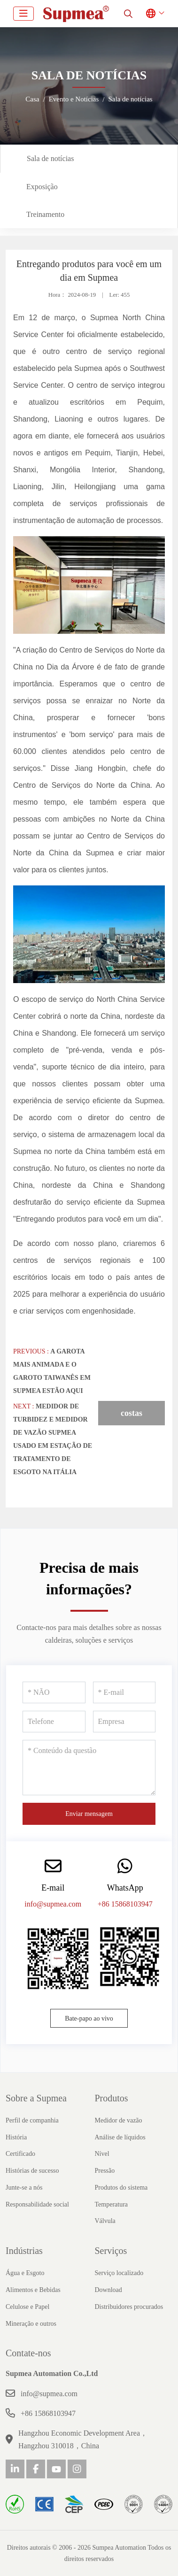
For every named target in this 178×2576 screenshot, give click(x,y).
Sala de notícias (50, 158)
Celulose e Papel (27, 2306)
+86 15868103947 (125, 1904)
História (16, 2137)
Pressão (105, 2170)
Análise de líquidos (120, 2137)
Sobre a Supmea (36, 2098)
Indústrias (24, 2250)
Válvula (105, 2220)
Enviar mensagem (89, 1813)
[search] (128, 13)
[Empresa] (124, 1721)
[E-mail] (124, 1692)
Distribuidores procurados (129, 2306)
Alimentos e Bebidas (33, 2289)
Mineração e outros (31, 2323)
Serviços (111, 2250)
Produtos (111, 2098)
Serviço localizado (119, 2272)
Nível (102, 2153)
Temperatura (111, 2204)
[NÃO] (54, 1692)
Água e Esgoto (25, 2272)
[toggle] (23, 14)
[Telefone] (54, 1721)
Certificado (20, 2153)
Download (108, 2289)
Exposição (42, 187)
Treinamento (45, 214)
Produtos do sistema (121, 2187)
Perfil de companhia (32, 2120)
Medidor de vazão (118, 2120)
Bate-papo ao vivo (89, 2018)
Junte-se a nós (24, 2187)
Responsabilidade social (37, 2204)
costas (131, 1413)
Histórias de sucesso (32, 2170)
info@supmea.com (52, 1904)
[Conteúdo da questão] (89, 1767)
